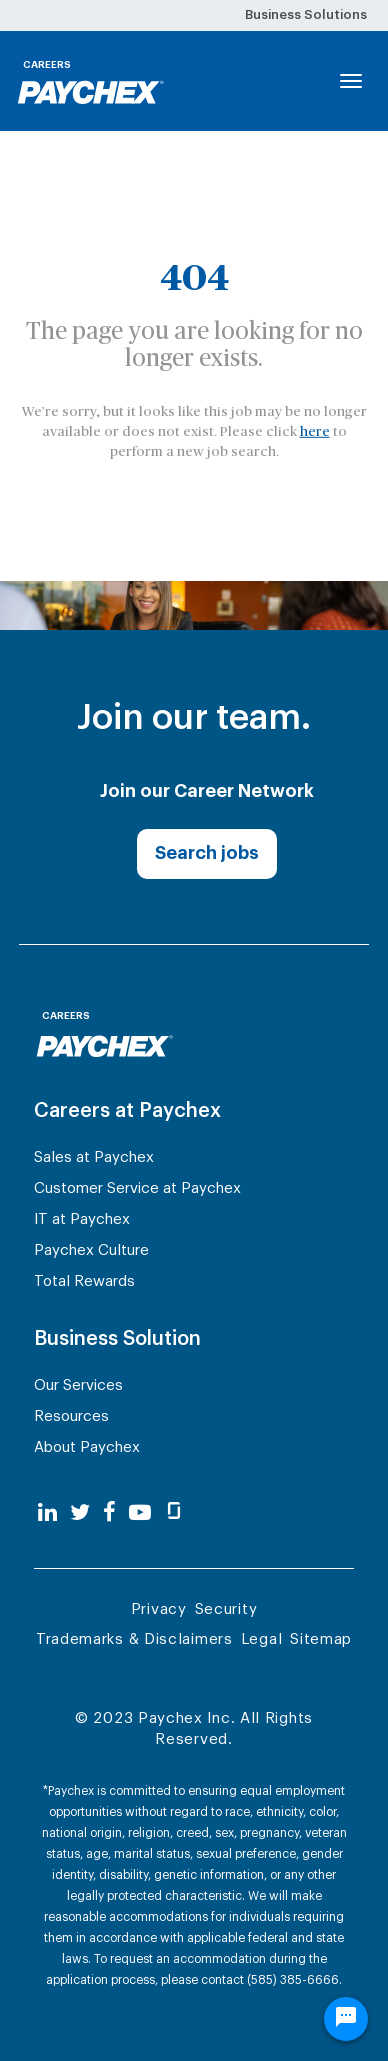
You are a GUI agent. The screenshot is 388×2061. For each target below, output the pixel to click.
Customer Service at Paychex (137, 1188)
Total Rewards (84, 1281)
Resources (71, 1416)
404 (194, 278)
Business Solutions (306, 14)
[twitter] (80, 1513)
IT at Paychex (82, 1219)
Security (226, 1609)
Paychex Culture (91, 1250)
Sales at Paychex (94, 1157)
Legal (262, 1639)
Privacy (159, 1609)
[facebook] (109, 1513)
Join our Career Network (207, 791)
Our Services (78, 1385)
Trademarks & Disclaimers (134, 1639)
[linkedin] (47, 1513)
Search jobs (207, 853)
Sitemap (321, 1639)
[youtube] (140, 1513)
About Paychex (87, 1447)
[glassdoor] (174, 1513)
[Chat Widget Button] (346, 2019)
